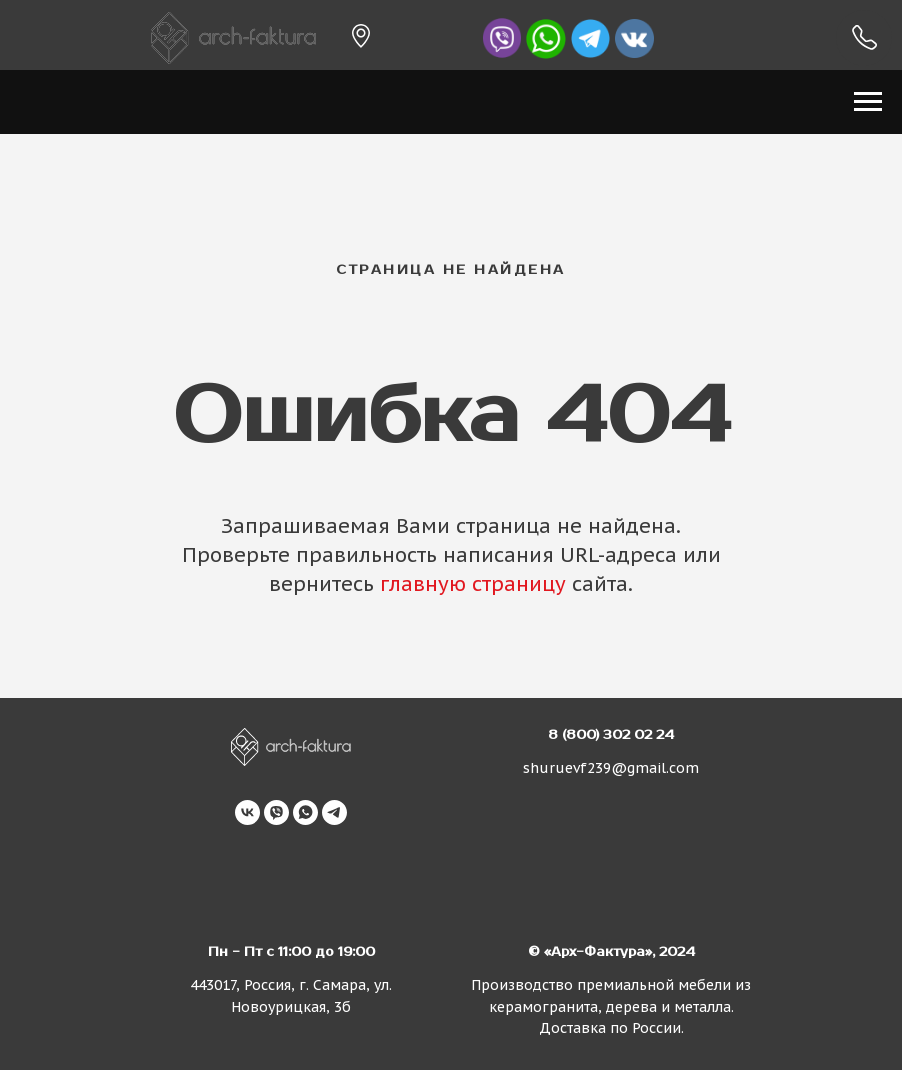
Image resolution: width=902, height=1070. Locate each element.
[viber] (276, 812)
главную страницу (473, 584)
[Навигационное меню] (868, 102)
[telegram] (334, 812)
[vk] (247, 812)
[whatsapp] (305, 812)
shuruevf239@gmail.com (611, 768)
